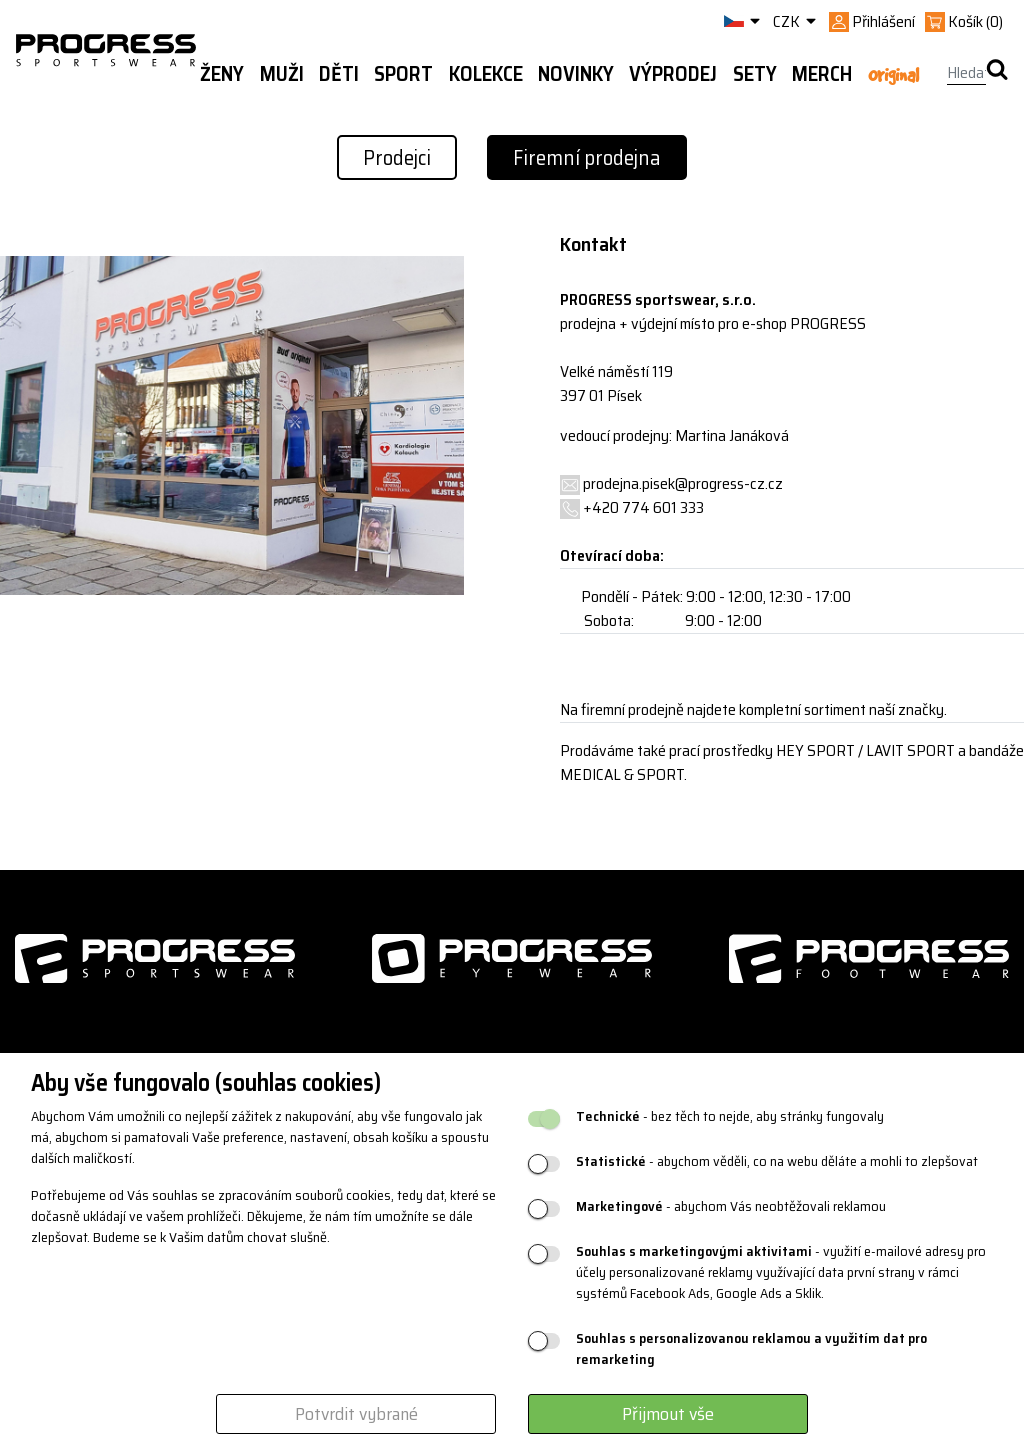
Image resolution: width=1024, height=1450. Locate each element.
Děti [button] (339, 74)
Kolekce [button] (486, 74)
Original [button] (893, 75)
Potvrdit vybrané (356, 1414)
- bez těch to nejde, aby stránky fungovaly (730, 1116)
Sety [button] (755, 74)
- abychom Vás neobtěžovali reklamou (731, 1206)
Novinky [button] (576, 74)
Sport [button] (403, 74)
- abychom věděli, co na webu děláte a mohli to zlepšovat (777, 1161)
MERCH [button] (822, 74)
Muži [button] (282, 74)
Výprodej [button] (673, 74)
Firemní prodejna (587, 157)
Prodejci (397, 157)
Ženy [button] (222, 74)
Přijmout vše (668, 1414)
